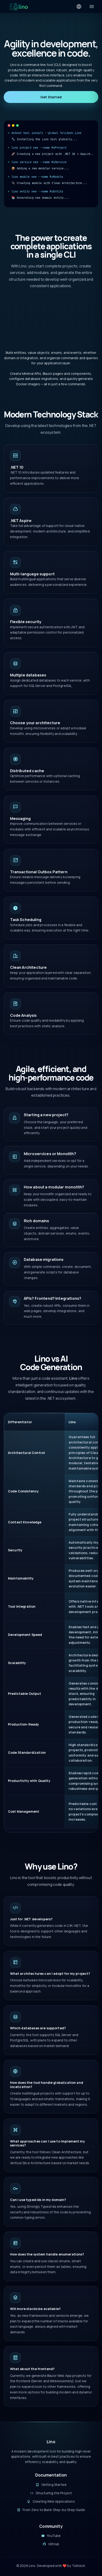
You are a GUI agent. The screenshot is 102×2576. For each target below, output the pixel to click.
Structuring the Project (51, 2493)
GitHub (51, 2544)
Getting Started (51, 2484)
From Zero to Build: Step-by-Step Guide (51, 2509)
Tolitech (78, 2565)
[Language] (78, 6)
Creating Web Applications (51, 2501)
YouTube (51, 2535)
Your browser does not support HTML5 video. (51, 321)
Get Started (51, 97)
